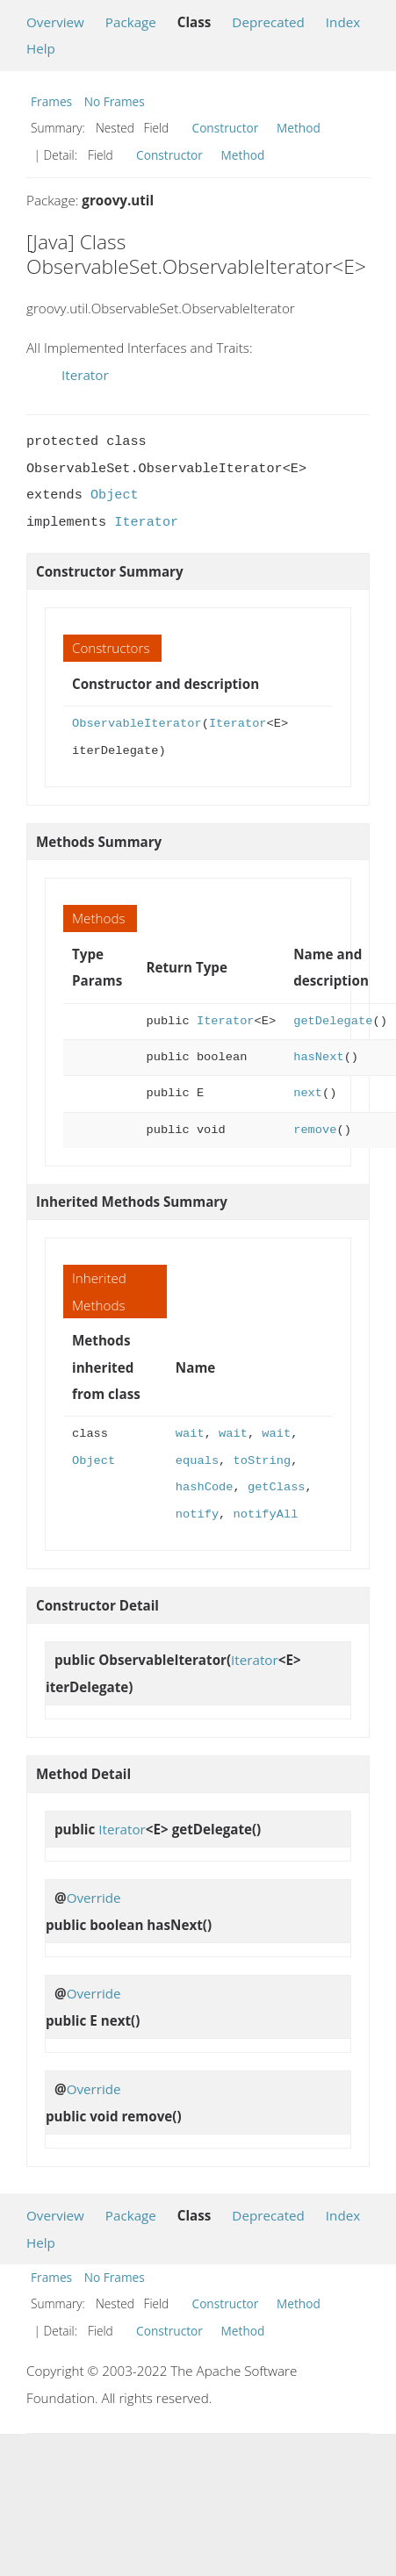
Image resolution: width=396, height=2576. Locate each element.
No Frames (114, 101)
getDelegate (332, 1021)
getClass (277, 1487)
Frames (51, 101)
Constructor (225, 127)
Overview (55, 22)
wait (190, 1433)
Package (130, 22)
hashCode (205, 1487)
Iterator (85, 375)
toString (263, 1461)
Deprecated (268, 22)
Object (114, 495)
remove (314, 1130)
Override (94, 1897)
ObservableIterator (137, 723)
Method (298, 127)
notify (197, 1514)
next (307, 1093)
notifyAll (266, 1514)
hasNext (318, 1057)
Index (343, 22)
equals (197, 1461)
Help (40, 48)
